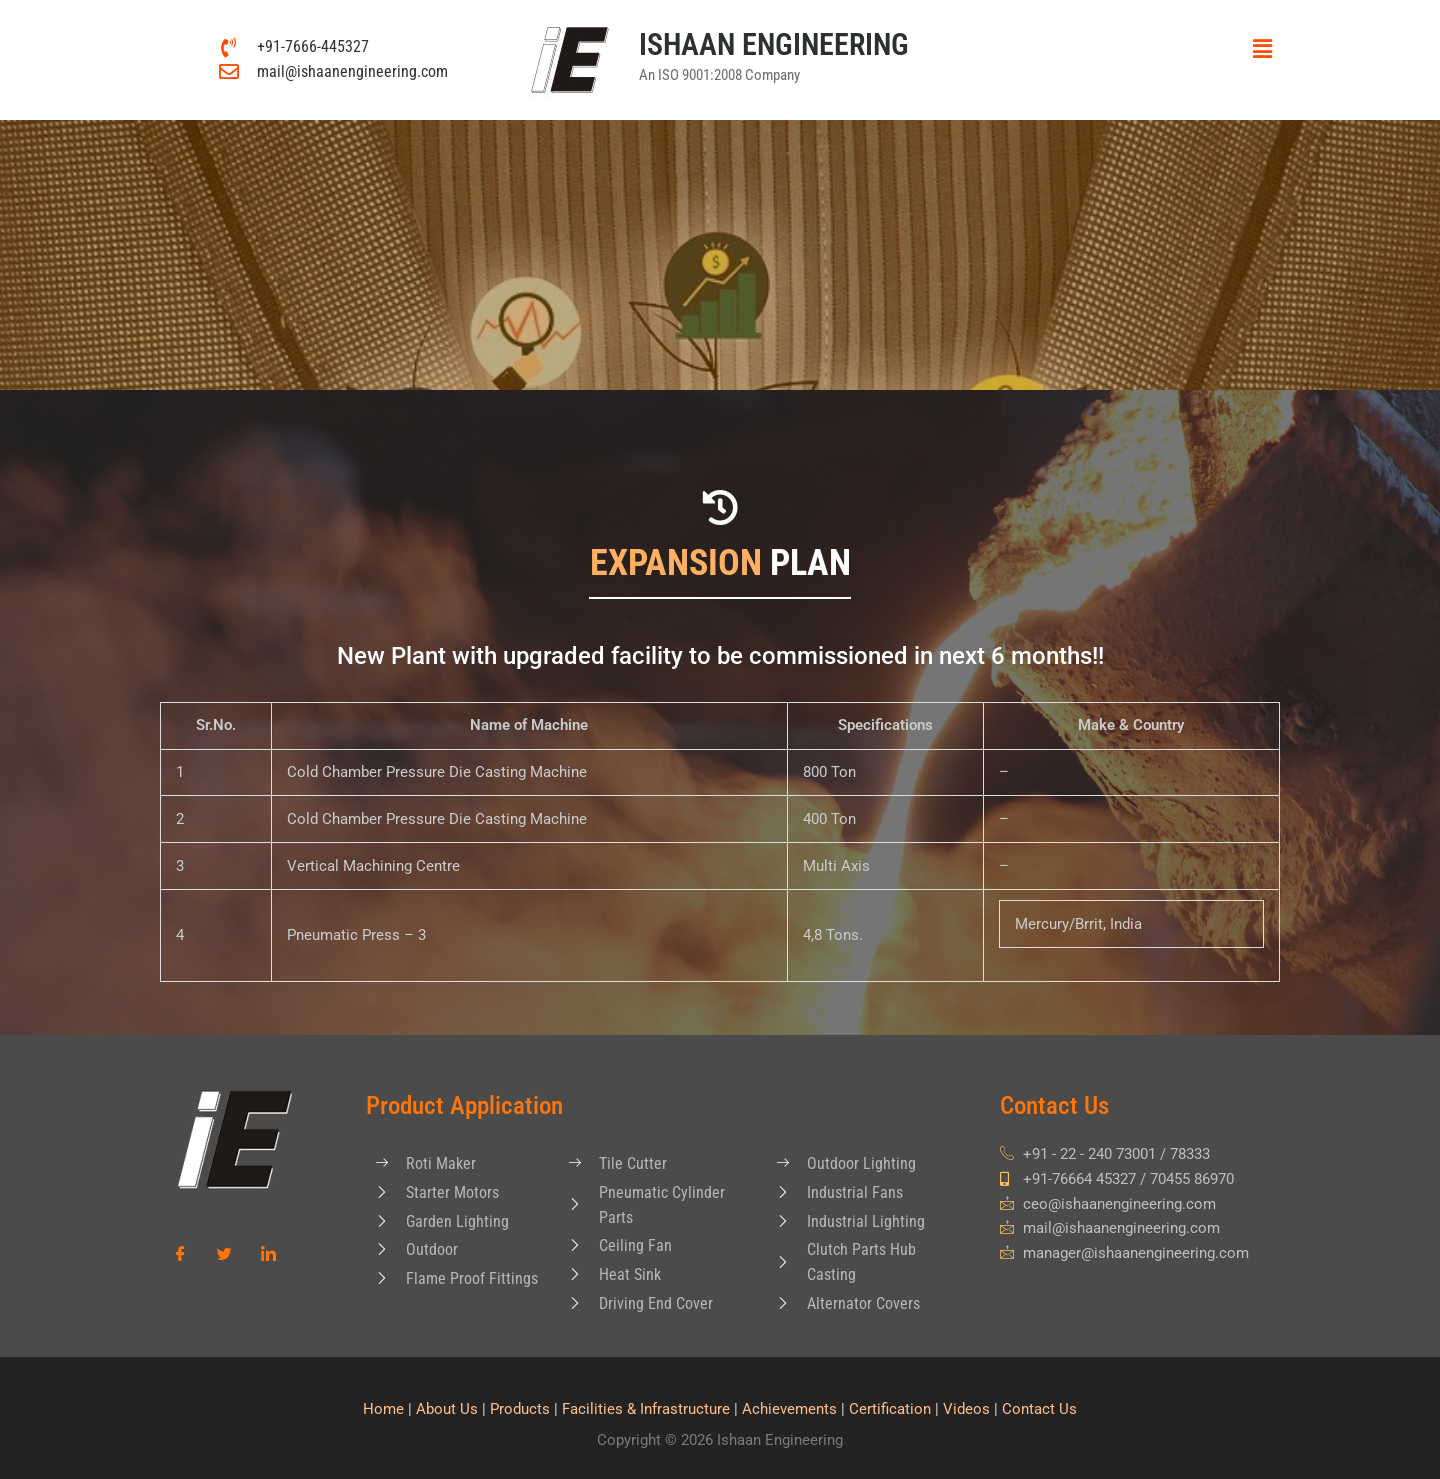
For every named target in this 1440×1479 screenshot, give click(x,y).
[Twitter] (224, 1255)
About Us (447, 1409)
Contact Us (1039, 1409)
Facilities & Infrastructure (646, 1409)
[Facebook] (180, 1255)
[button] (1168, 49)
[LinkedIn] (268, 1255)
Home (383, 1409)
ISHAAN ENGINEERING (774, 44)
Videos (966, 1409)
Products (520, 1409)
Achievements (789, 1409)
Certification (890, 1409)
